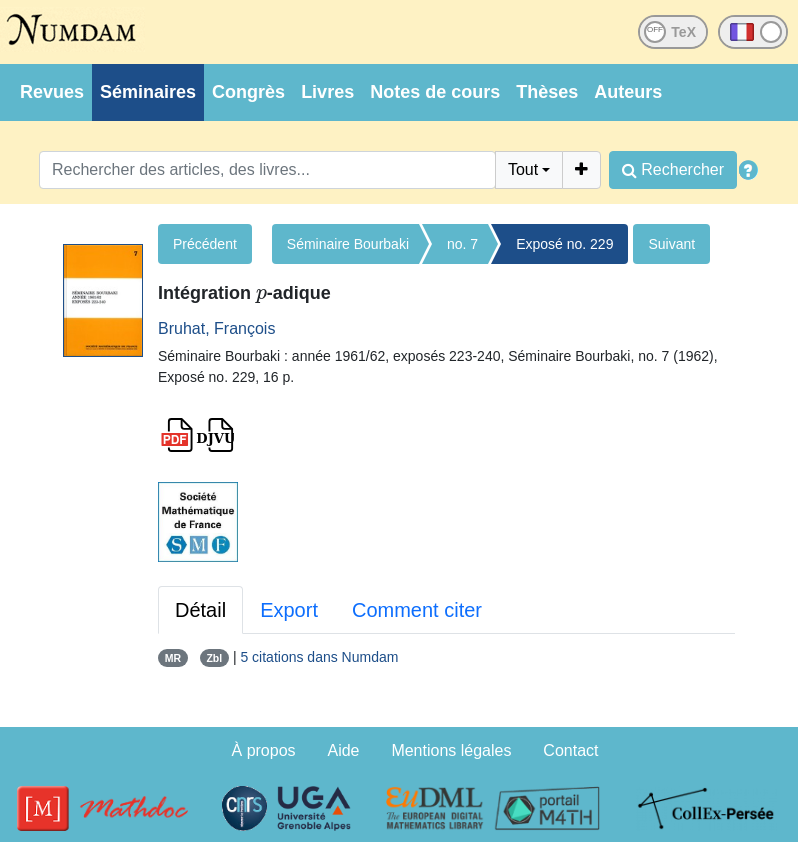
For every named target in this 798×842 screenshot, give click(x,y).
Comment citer (417, 610)
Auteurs (628, 92)
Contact (570, 750)
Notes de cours (435, 92)
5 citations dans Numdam (319, 657)
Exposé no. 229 (564, 244)
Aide (343, 750)
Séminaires (148, 92)
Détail (200, 610)
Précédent (205, 244)
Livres (327, 92)
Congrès (248, 92)
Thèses (547, 92)
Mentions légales (451, 750)
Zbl (214, 658)
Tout (523, 169)
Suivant (671, 244)
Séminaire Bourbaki (348, 244)
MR (173, 658)
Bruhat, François (216, 328)
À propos (264, 750)
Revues (52, 92)
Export (289, 610)
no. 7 (462, 244)
